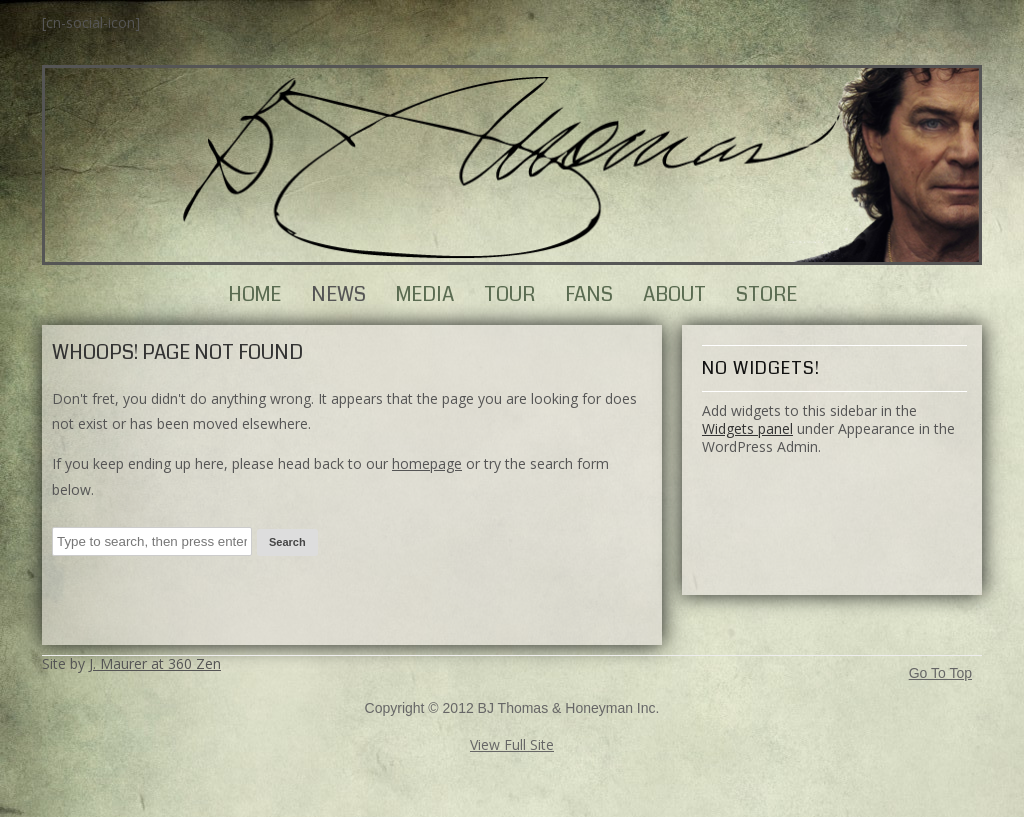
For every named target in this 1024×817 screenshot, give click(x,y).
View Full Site (512, 744)
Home (254, 294)
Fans (589, 294)
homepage (427, 463)
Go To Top (940, 673)
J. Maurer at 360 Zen (155, 663)
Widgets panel (747, 428)
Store (766, 294)
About (674, 294)
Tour (509, 294)
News (338, 294)
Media (425, 294)
